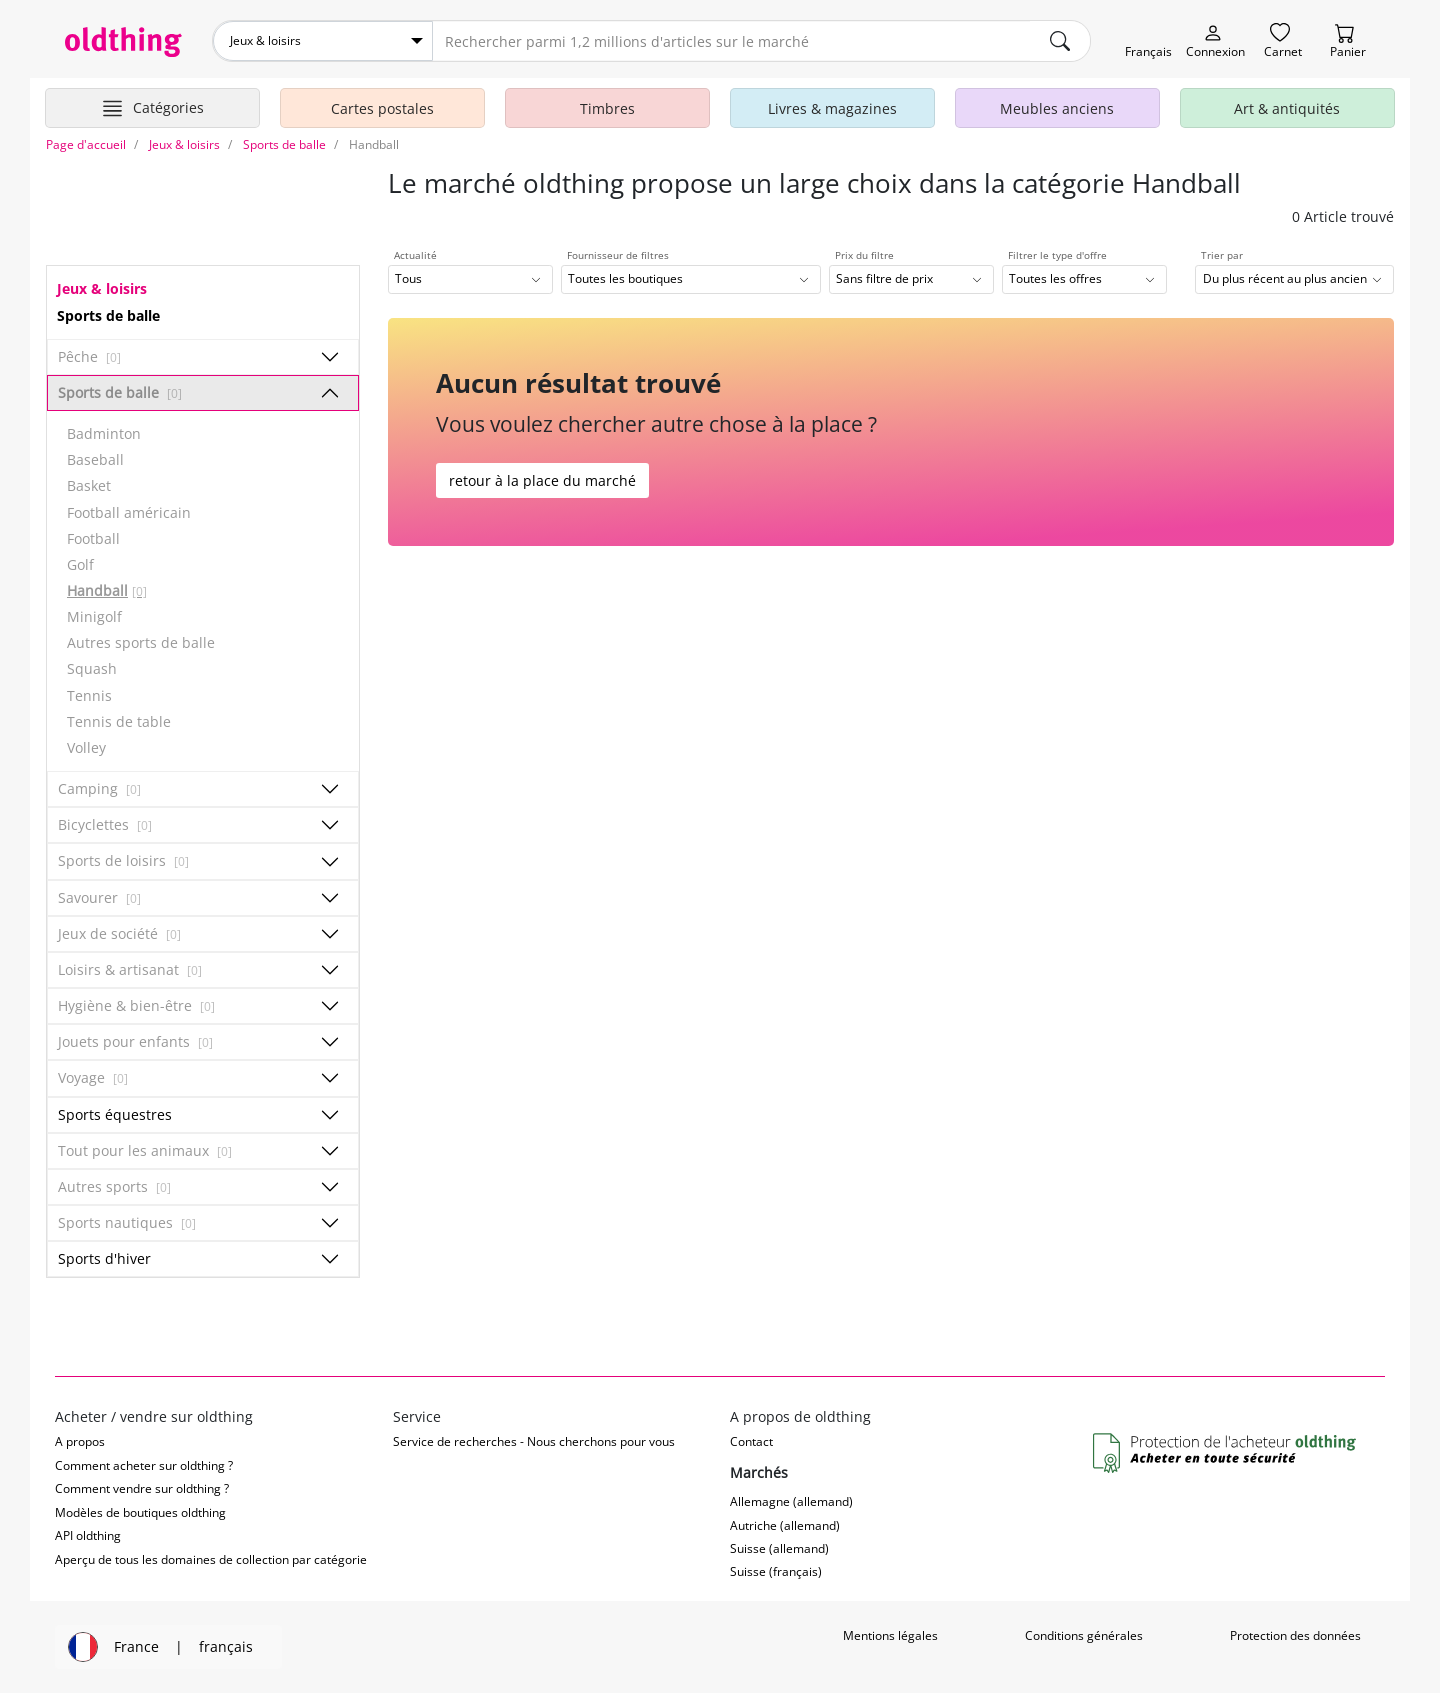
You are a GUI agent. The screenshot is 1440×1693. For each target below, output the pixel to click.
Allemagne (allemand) (791, 1501)
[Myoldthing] (1215, 41)
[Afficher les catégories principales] (152, 108)
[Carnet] (1283, 41)
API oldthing (88, 1535)
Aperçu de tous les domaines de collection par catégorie (211, 1559)
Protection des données (1295, 1635)
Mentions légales (890, 1635)
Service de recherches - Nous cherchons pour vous (534, 1441)
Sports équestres (115, 1114)
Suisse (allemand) (779, 1548)
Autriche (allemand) (785, 1525)
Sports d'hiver (104, 1258)
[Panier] (1348, 41)
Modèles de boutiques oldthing (140, 1512)
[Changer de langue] (1148, 41)
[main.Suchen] (1060, 41)
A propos (80, 1441)
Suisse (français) (776, 1571)
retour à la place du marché (542, 480)
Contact (751, 1441)
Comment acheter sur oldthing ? (144, 1465)
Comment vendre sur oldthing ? (142, 1488)
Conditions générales (1084, 1635)
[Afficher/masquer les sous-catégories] (330, 357)
